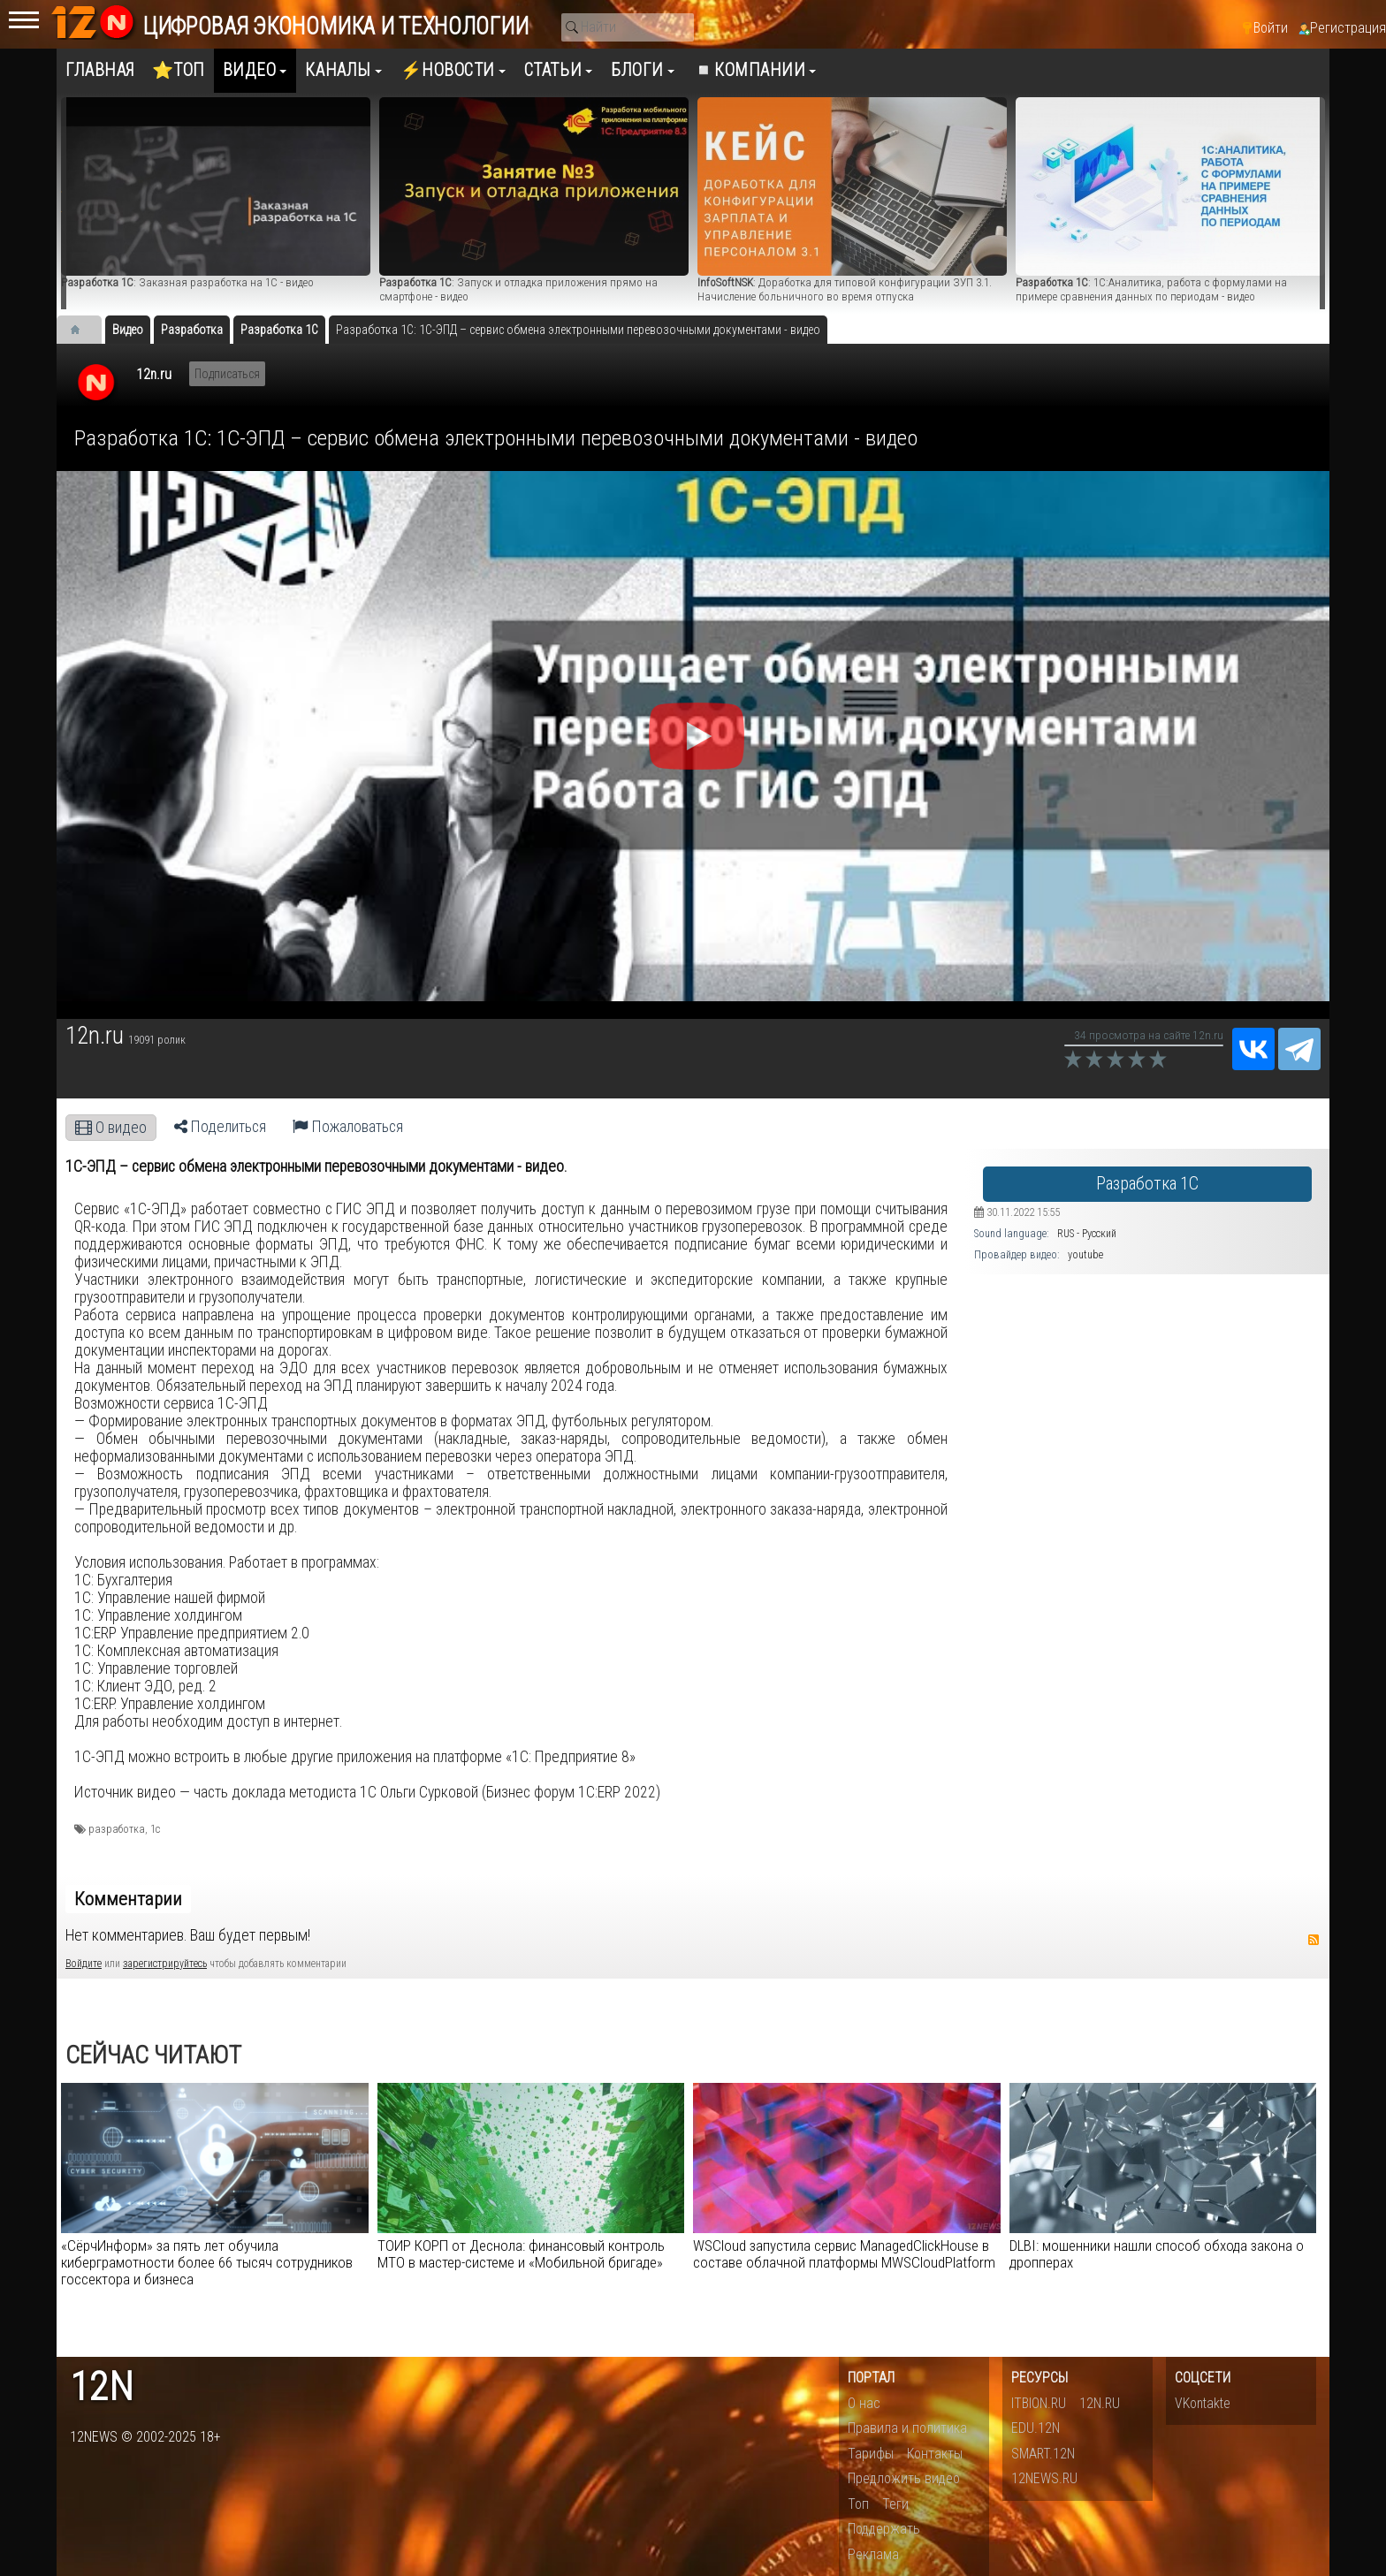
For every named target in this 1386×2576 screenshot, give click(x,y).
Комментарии (128, 1899)
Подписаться (227, 374)
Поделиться (220, 1127)
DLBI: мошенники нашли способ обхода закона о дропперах (1156, 2254)
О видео (111, 1127)
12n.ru (153, 374)
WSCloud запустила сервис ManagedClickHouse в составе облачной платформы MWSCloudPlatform (844, 2254)
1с (155, 1829)
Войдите (83, 1963)
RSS (1313, 1939)
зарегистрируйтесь (165, 1963)
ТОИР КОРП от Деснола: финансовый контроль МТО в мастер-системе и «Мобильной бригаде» (521, 2254)
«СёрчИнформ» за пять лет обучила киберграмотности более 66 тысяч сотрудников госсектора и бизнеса (207, 2262)
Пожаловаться (348, 1127)
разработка (116, 1829)
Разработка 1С (1147, 1184)
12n (101, 2387)
